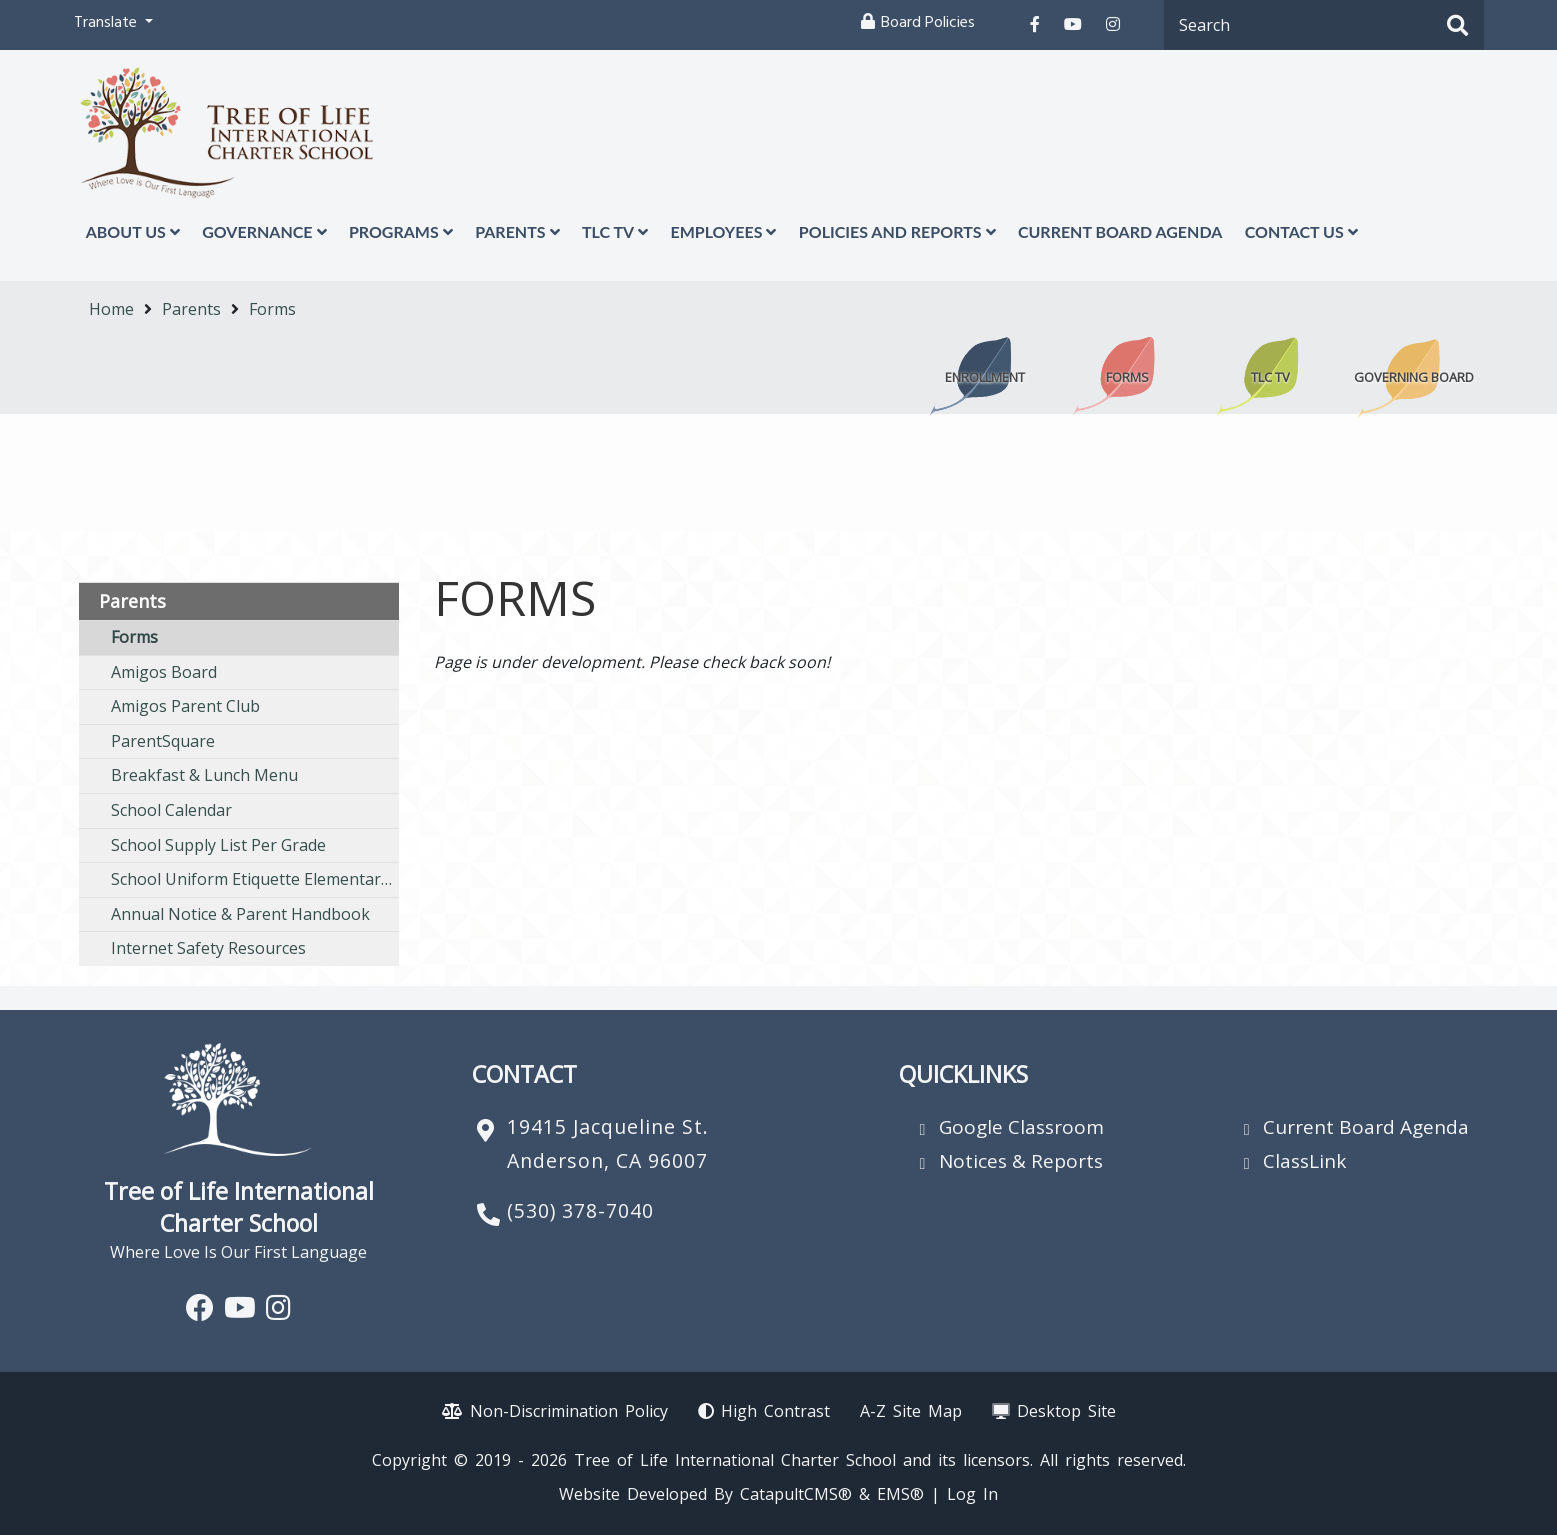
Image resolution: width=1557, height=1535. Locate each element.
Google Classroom (1021, 1127)
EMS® (900, 1494)
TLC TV (615, 231)
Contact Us (1301, 231)
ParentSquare (163, 741)
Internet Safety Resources (208, 948)
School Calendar (171, 810)
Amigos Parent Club (185, 706)
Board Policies (928, 24)
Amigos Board (164, 672)
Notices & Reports (1021, 1161)
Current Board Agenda (1120, 231)
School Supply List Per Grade (218, 845)
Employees (723, 231)
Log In (972, 1494)
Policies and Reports (897, 231)
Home (111, 309)
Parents (517, 231)
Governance (264, 231)
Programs (401, 231)
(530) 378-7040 (580, 1210)
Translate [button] (107, 24)
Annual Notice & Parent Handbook (240, 914)
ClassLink (1304, 1161)
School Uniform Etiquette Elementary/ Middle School (255, 879)
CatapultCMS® (796, 1494)
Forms (272, 309)
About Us (133, 231)
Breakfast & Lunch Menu (204, 775)
